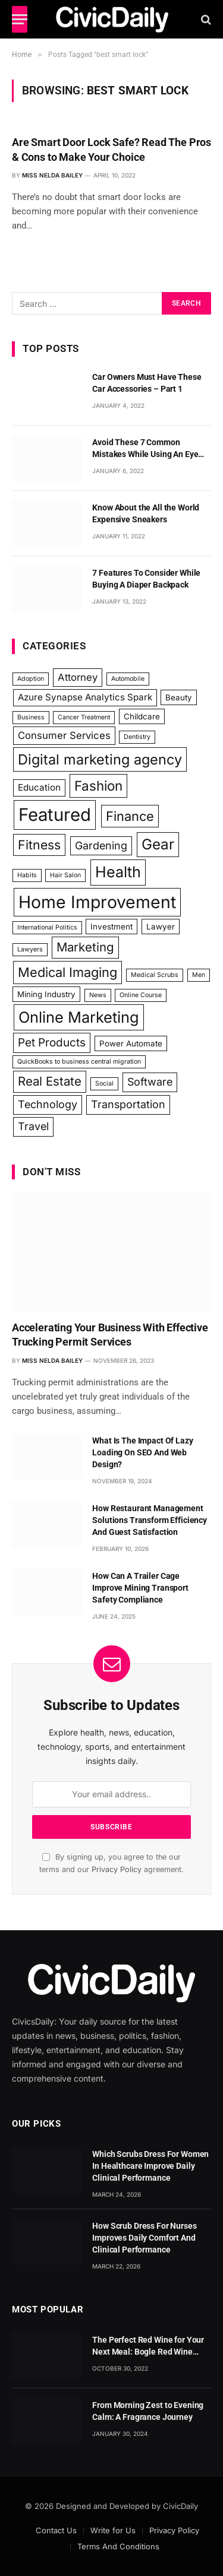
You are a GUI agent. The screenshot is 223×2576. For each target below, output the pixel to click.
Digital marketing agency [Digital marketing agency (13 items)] (100, 759)
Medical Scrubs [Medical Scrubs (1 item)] (154, 975)
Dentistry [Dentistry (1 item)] (137, 737)
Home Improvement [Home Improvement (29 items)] (97, 902)
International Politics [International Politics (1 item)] (47, 927)
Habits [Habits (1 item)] (27, 875)
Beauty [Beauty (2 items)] (178, 697)
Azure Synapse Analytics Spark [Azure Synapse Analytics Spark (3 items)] (85, 697)
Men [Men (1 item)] (198, 975)
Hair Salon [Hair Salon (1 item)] (65, 875)
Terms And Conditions (118, 2546)
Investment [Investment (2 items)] (111, 926)
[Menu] (19, 19)
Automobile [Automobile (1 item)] (128, 679)
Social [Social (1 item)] (104, 1083)
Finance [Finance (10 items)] (130, 816)
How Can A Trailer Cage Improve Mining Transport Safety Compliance (140, 1587)
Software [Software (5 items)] (149, 1082)
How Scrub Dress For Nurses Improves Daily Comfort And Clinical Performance (144, 2237)
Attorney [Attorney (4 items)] (78, 677)
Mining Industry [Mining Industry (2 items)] (46, 994)
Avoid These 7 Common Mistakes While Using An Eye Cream (145, 454)
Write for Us (113, 2530)
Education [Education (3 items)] (39, 787)
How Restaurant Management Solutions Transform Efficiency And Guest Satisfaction (149, 1520)
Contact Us (56, 2530)
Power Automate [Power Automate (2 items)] (130, 1043)
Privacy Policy (117, 1869)
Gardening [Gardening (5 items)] (101, 845)
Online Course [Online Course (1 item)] (141, 995)
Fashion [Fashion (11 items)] (98, 786)
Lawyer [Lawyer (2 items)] (160, 926)
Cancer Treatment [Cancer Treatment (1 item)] (84, 717)
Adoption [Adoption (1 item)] (30, 679)
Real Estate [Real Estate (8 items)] (49, 1081)
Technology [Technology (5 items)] (47, 1104)
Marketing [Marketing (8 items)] (85, 947)
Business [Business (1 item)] (31, 717)
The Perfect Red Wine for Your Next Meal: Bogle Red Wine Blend (148, 2351)
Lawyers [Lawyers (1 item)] (30, 949)
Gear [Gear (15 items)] (158, 844)
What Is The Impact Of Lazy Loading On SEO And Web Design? (142, 1452)
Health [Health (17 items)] (118, 872)
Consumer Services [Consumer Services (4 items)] (64, 735)
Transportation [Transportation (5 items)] (128, 1104)
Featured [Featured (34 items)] (54, 814)
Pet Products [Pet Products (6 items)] (52, 1042)
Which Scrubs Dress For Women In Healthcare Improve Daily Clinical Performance (150, 2165)
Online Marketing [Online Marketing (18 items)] (78, 1017)
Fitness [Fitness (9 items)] (39, 844)
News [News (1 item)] (97, 995)
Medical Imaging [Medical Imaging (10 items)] (67, 972)
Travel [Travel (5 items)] (33, 1126)
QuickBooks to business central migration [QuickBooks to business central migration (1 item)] (79, 1061)
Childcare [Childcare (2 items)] (142, 716)
